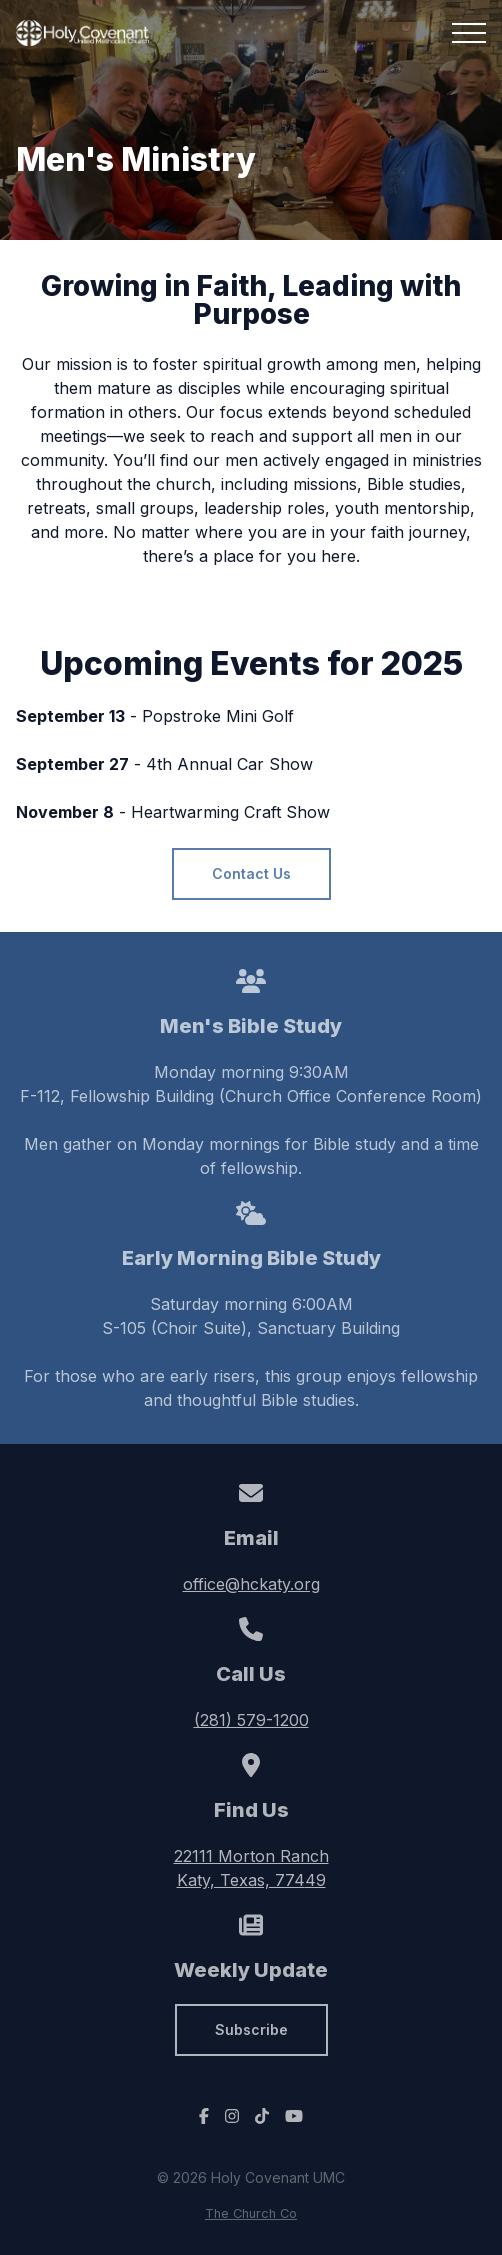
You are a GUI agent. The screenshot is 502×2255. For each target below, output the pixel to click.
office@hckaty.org (251, 1584)
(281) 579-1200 (251, 1720)
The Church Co (251, 2213)
